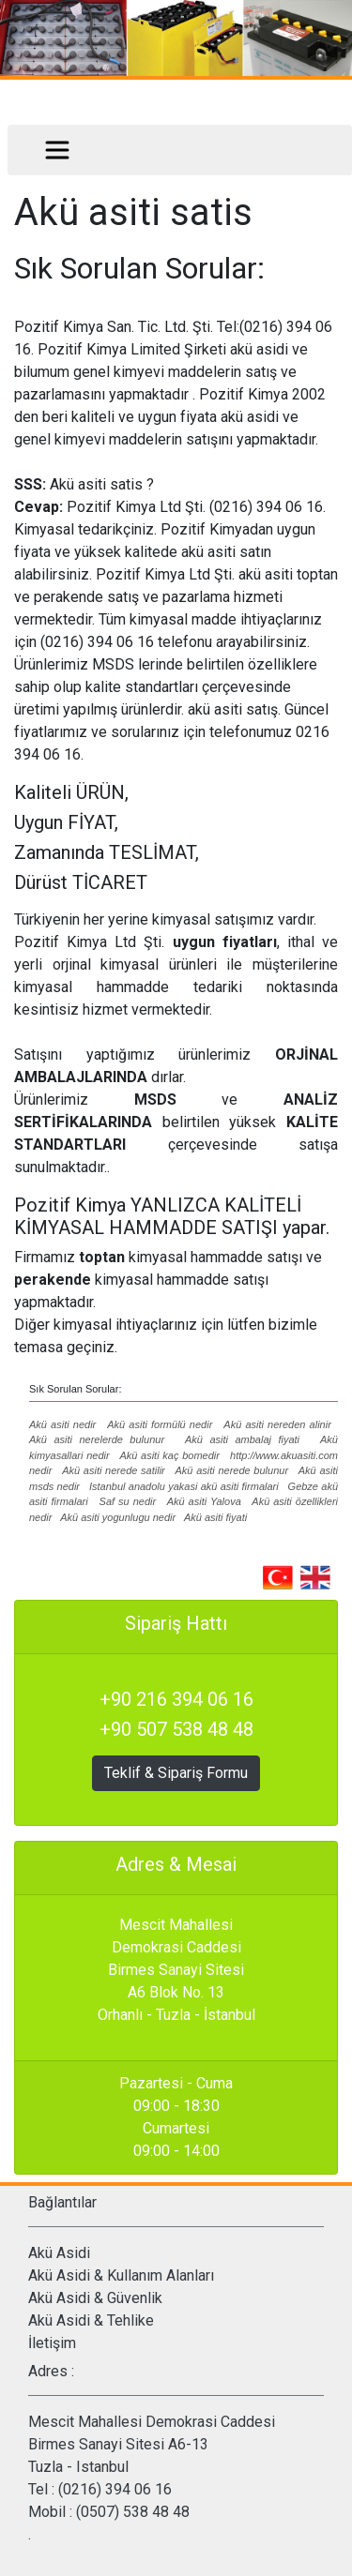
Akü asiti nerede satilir (113, 1470)
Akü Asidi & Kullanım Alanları (121, 2275)
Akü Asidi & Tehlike (91, 2320)
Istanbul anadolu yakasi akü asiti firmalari (184, 1486)
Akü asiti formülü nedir (159, 1424)
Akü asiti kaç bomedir (169, 1455)
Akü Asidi (59, 2253)
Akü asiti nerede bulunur (231, 1470)
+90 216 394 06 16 (176, 1699)
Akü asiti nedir (62, 1424)
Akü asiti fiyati (215, 1517)
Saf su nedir (128, 1501)
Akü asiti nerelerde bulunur (96, 1439)
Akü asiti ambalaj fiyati (245, 1439)
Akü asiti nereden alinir (277, 1424)
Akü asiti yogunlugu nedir (118, 1517)
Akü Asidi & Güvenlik (95, 2298)
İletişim (52, 2343)
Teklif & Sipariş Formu (176, 1773)
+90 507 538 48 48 (176, 1729)
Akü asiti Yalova (204, 1501)
